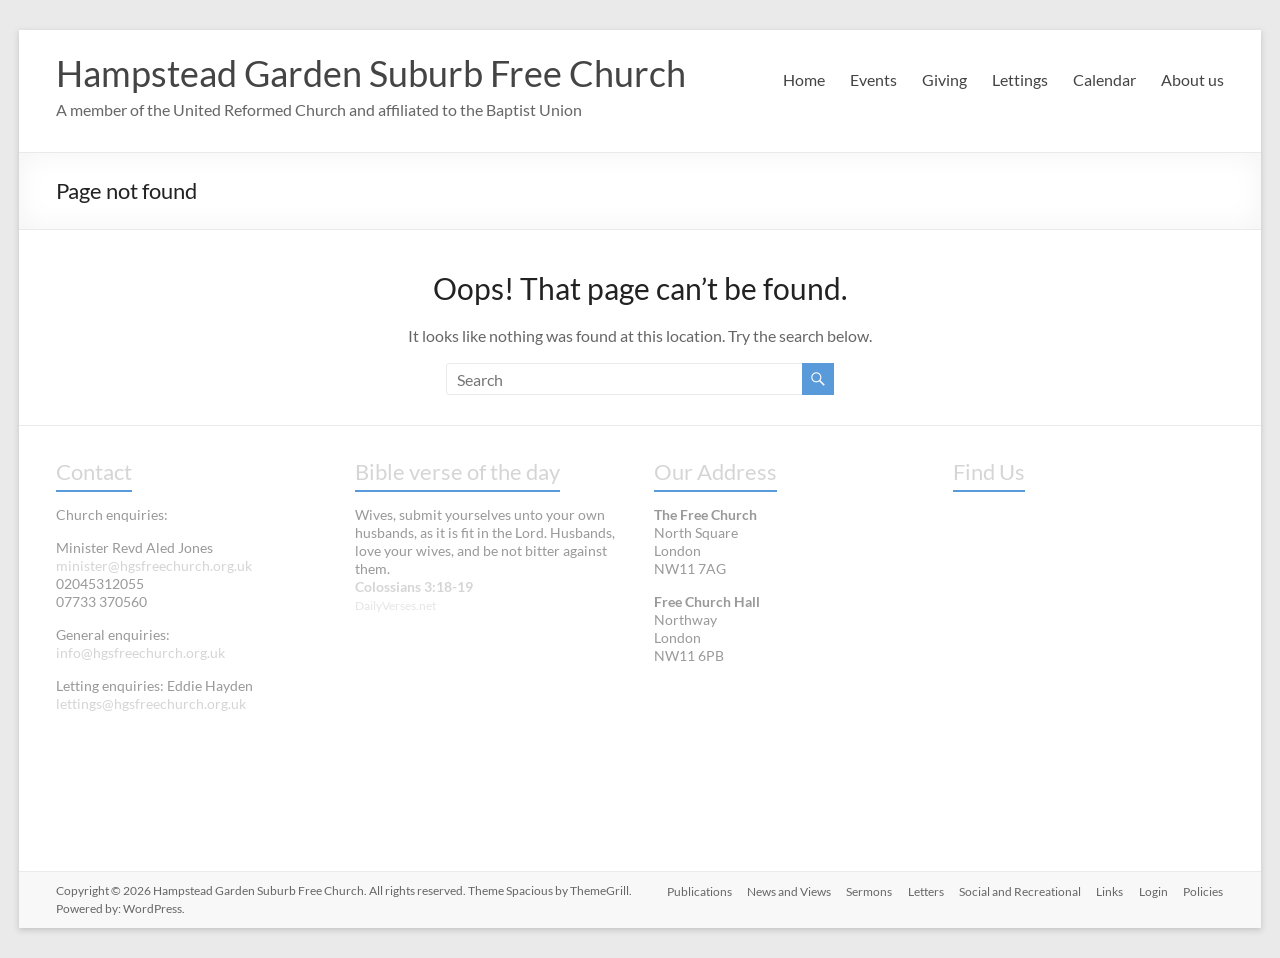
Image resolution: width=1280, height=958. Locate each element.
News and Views (786, 890)
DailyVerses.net (395, 605)
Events (873, 79)
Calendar (1104, 79)
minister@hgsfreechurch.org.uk (154, 565)
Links (1109, 890)
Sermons (867, 890)
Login (1153, 890)
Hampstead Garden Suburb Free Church (371, 73)
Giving (944, 79)
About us (1192, 79)
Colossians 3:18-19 (414, 586)
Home (804, 79)
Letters (924, 890)
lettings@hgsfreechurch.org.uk (151, 703)
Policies (1204, 890)
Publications (695, 890)
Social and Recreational (1019, 890)
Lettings (1020, 79)
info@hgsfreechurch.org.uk (140, 652)
